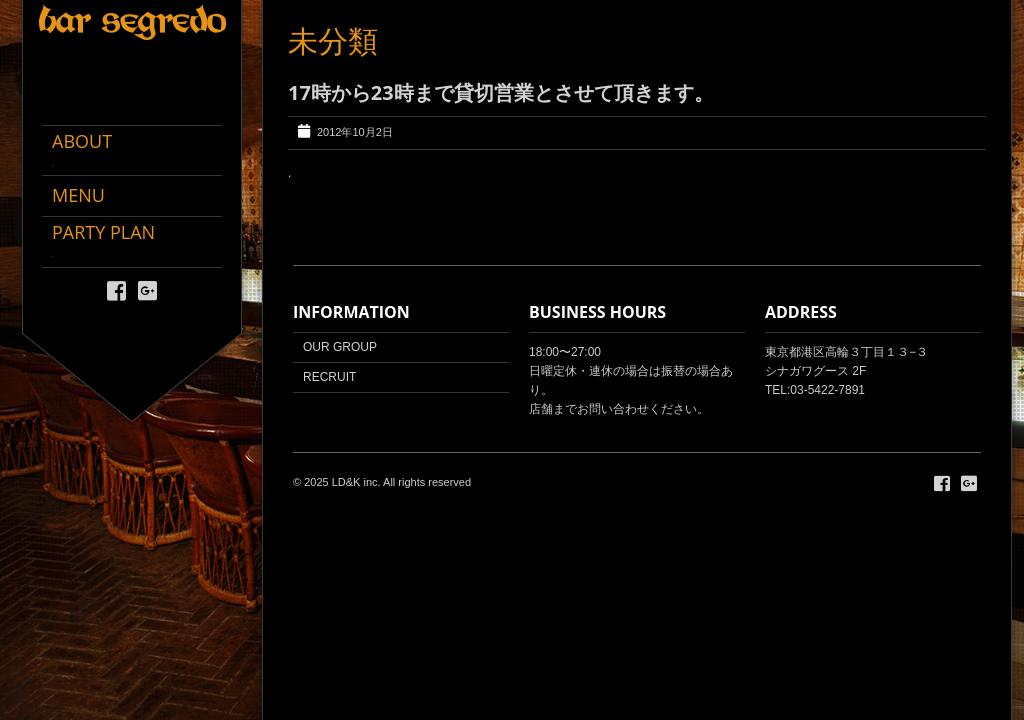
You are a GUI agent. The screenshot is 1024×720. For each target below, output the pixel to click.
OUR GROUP (340, 347)
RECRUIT (329, 377)
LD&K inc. (356, 482)
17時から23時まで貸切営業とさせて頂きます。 (501, 92)
